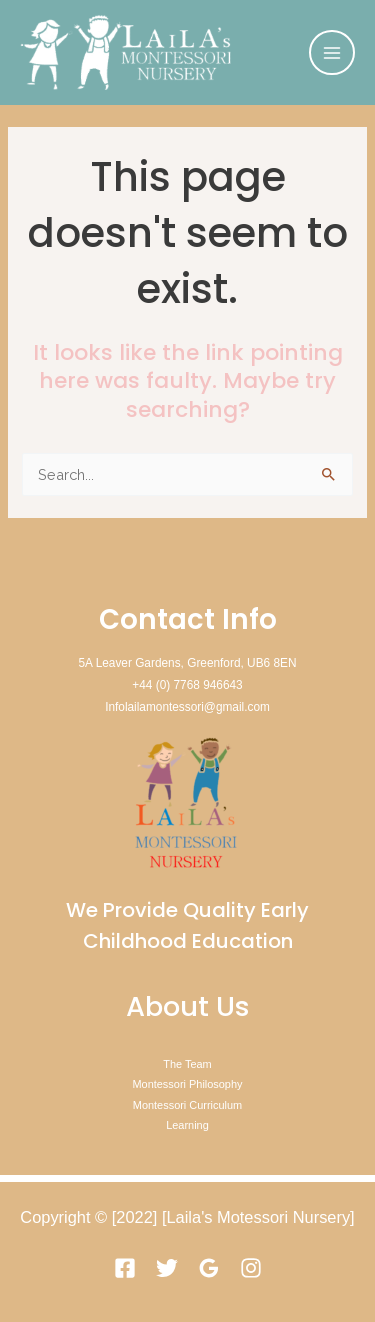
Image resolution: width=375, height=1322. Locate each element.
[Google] (209, 1268)
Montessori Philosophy (187, 1084)
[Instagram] (251, 1268)
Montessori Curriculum (187, 1105)
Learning (187, 1125)
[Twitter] (167, 1268)
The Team (187, 1064)
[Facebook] (125, 1268)
